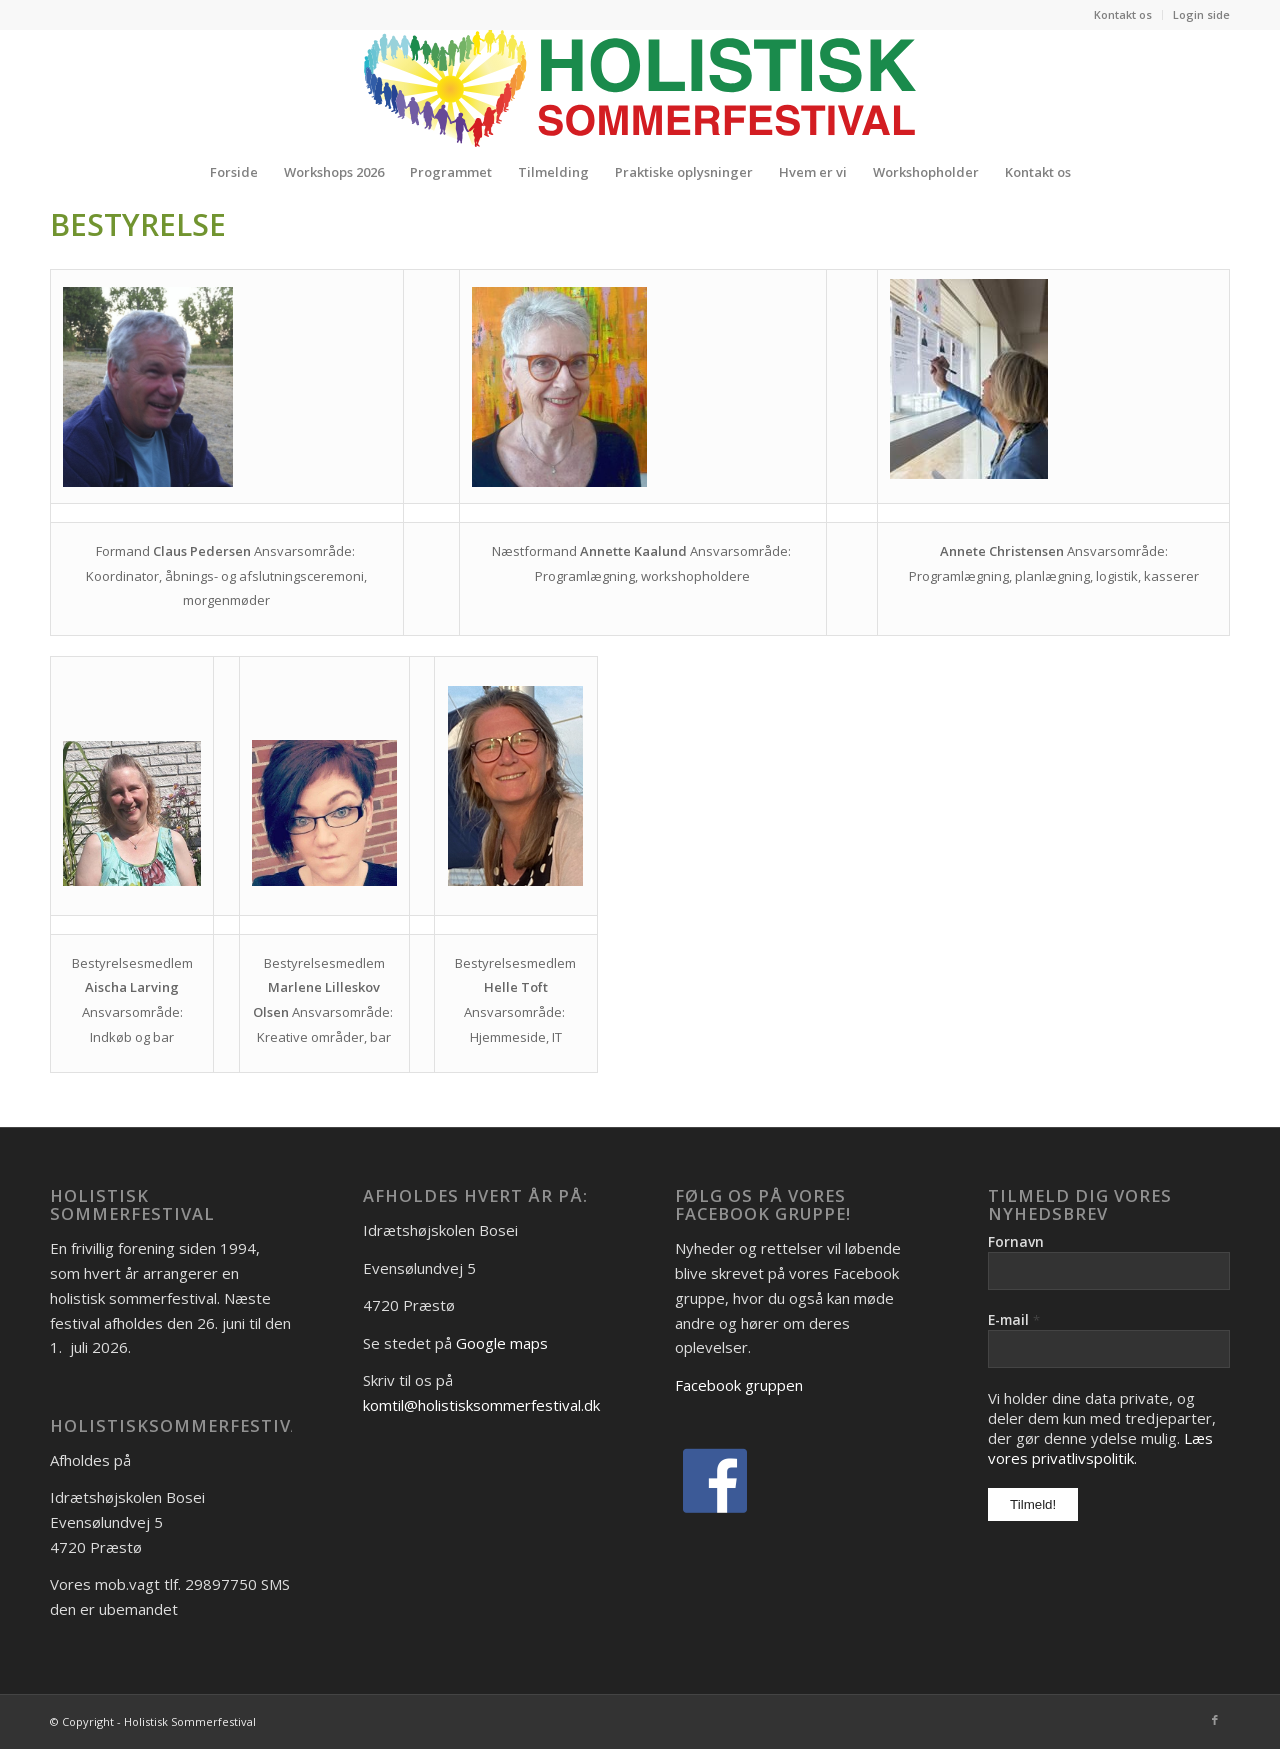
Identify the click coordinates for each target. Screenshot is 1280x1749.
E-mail (1014, 1319)
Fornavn (1016, 1241)
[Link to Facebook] (1215, 1720)
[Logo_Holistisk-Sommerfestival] (640, 88)
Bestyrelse (138, 224)
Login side (1201, 14)
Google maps (502, 1343)
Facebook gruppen (739, 1385)
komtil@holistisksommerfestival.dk (481, 1405)
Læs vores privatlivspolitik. (1100, 1448)
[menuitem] (1123, 15)
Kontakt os (1123, 14)
